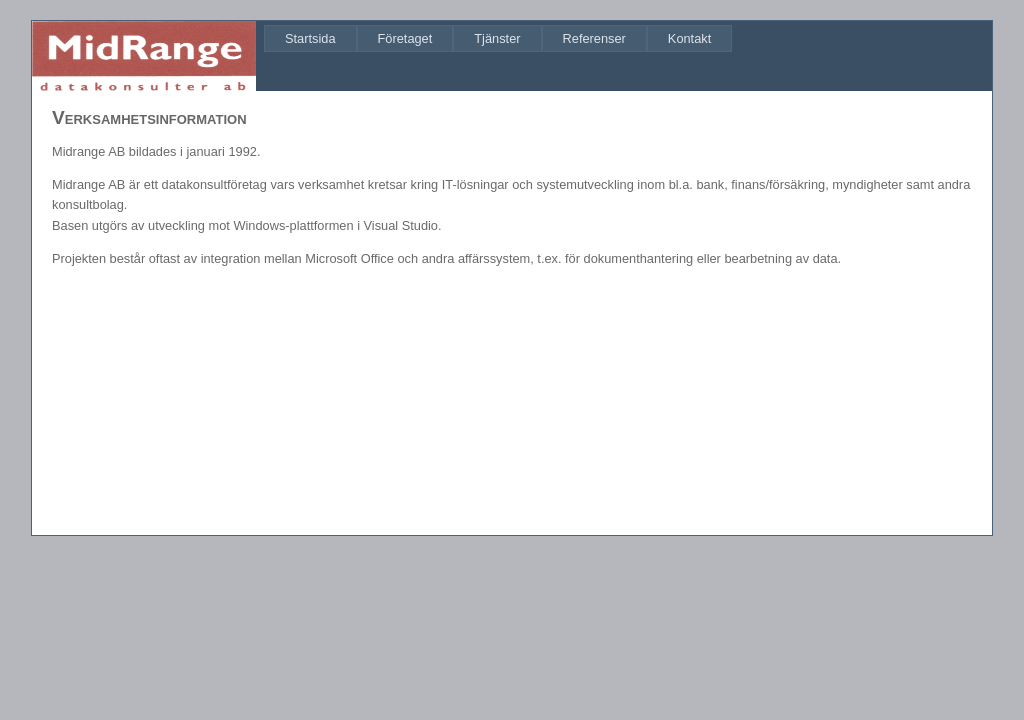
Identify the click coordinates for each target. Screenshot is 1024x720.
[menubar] (498, 38)
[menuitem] (310, 38)
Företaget (405, 38)
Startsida (310, 38)
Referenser (594, 38)
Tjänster (497, 38)
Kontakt (689, 38)
